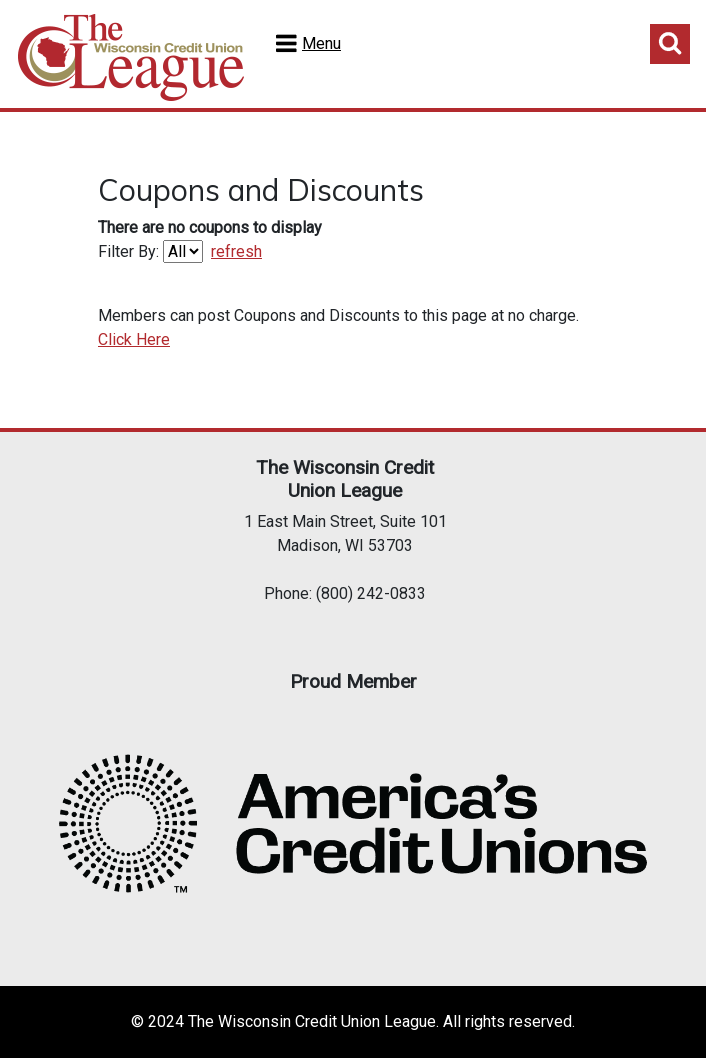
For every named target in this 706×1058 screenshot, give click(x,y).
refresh (236, 251)
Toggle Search (670, 44)
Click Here (134, 339)
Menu (321, 43)
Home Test (131, 58)
